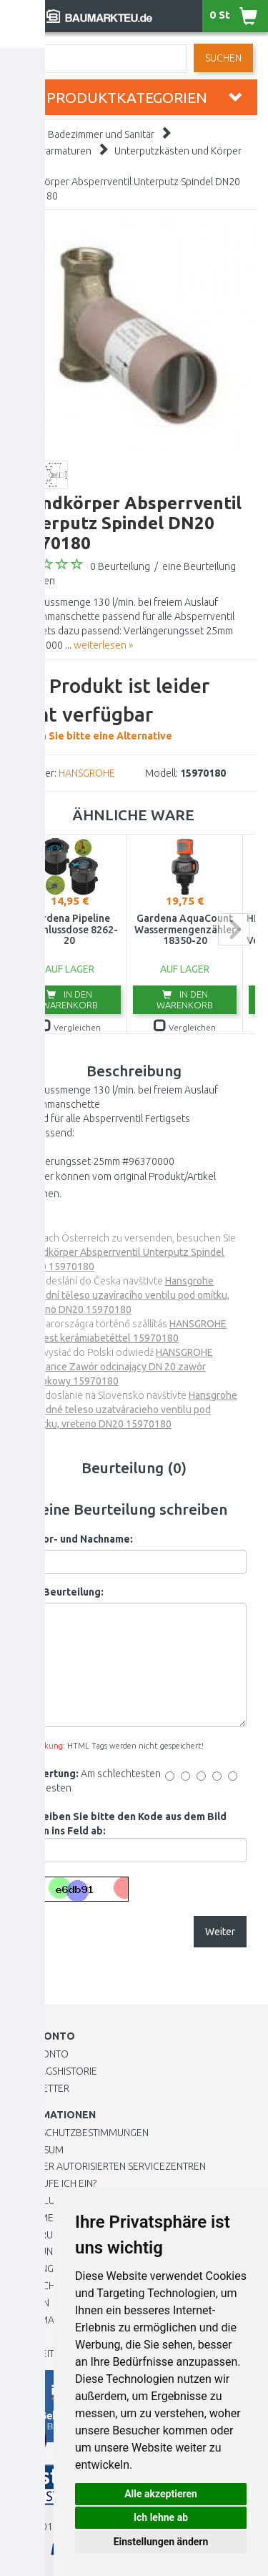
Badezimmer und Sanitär (101, 134)
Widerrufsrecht (51, 2235)
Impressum (37, 2149)
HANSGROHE (87, 773)
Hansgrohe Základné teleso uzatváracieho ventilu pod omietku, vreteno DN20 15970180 (129, 1410)
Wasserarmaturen (51, 151)
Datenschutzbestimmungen (80, 2132)
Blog (23, 2336)
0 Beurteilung (120, 566)
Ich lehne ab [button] (161, 2517)
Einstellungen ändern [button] (161, 2541)
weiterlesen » (103, 645)
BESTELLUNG (39, 2200)
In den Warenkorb (69, 999)
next (234, 929)
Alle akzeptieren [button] (160, 2493)
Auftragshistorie (54, 2071)
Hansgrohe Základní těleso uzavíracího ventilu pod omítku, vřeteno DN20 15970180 (125, 1295)
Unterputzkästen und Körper (178, 151)
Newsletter (40, 2088)
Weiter (220, 1931)
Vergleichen (70, 1027)
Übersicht (35, 2285)
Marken (30, 2303)
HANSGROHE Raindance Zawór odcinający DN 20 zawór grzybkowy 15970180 (117, 1367)
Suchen (223, 58)
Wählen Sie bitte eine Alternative (134, 707)
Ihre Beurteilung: (62, 1592)
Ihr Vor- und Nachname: (77, 1539)
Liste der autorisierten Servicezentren (108, 2166)
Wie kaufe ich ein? (53, 2183)
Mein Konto (40, 2054)
